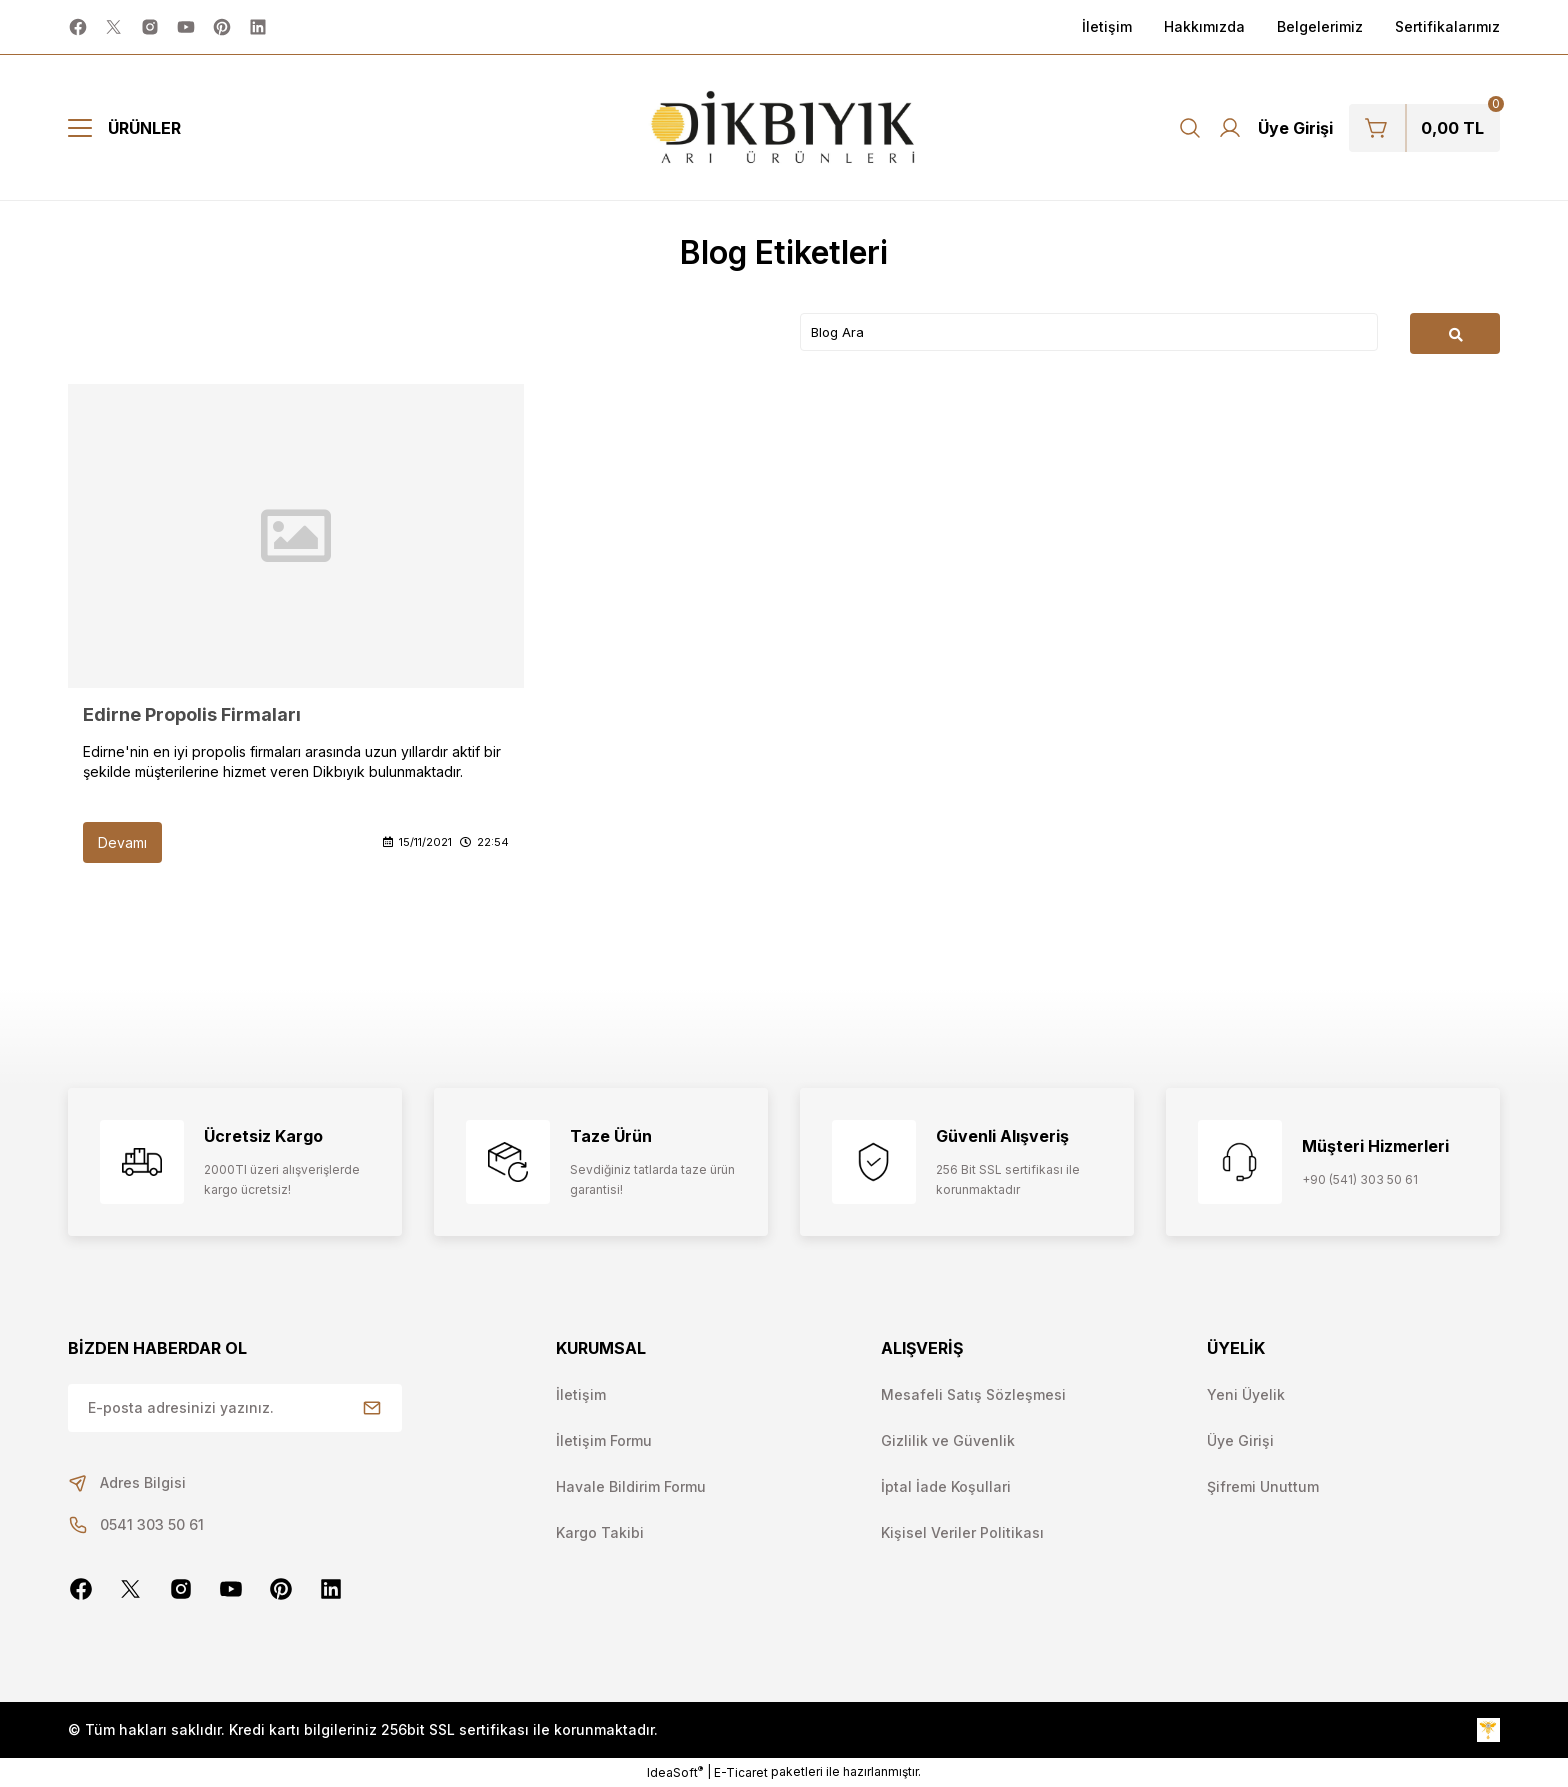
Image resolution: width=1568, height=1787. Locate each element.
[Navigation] (124, 128)
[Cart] (1424, 128)
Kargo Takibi (600, 1532)
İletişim (581, 1394)
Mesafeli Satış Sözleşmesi (973, 1394)
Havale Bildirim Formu (631, 1486)
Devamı (122, 842)
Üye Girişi (1240, 1440)
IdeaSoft (675, 1772)
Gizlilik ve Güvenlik (948, 1440)
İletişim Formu (604, 1440)
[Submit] (372, 1408)
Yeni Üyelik (1246, 1394)
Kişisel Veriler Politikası (962, 1532)
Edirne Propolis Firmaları (192, 714)
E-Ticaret (741, 1772)
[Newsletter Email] (235, 1408)
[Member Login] (1275, 128)
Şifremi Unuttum (1263, 1486)
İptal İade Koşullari (946, 1486)
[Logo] (784, 128)
